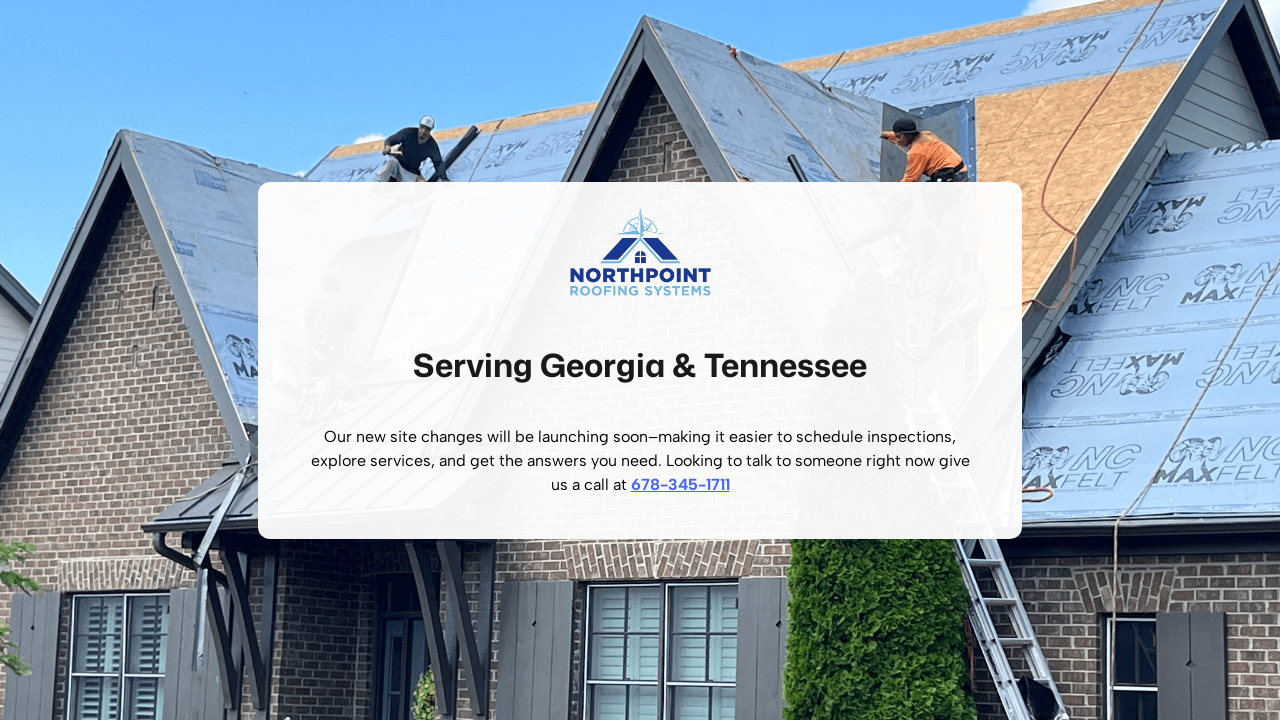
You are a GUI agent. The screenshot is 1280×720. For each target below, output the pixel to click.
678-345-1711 (680, 484)
